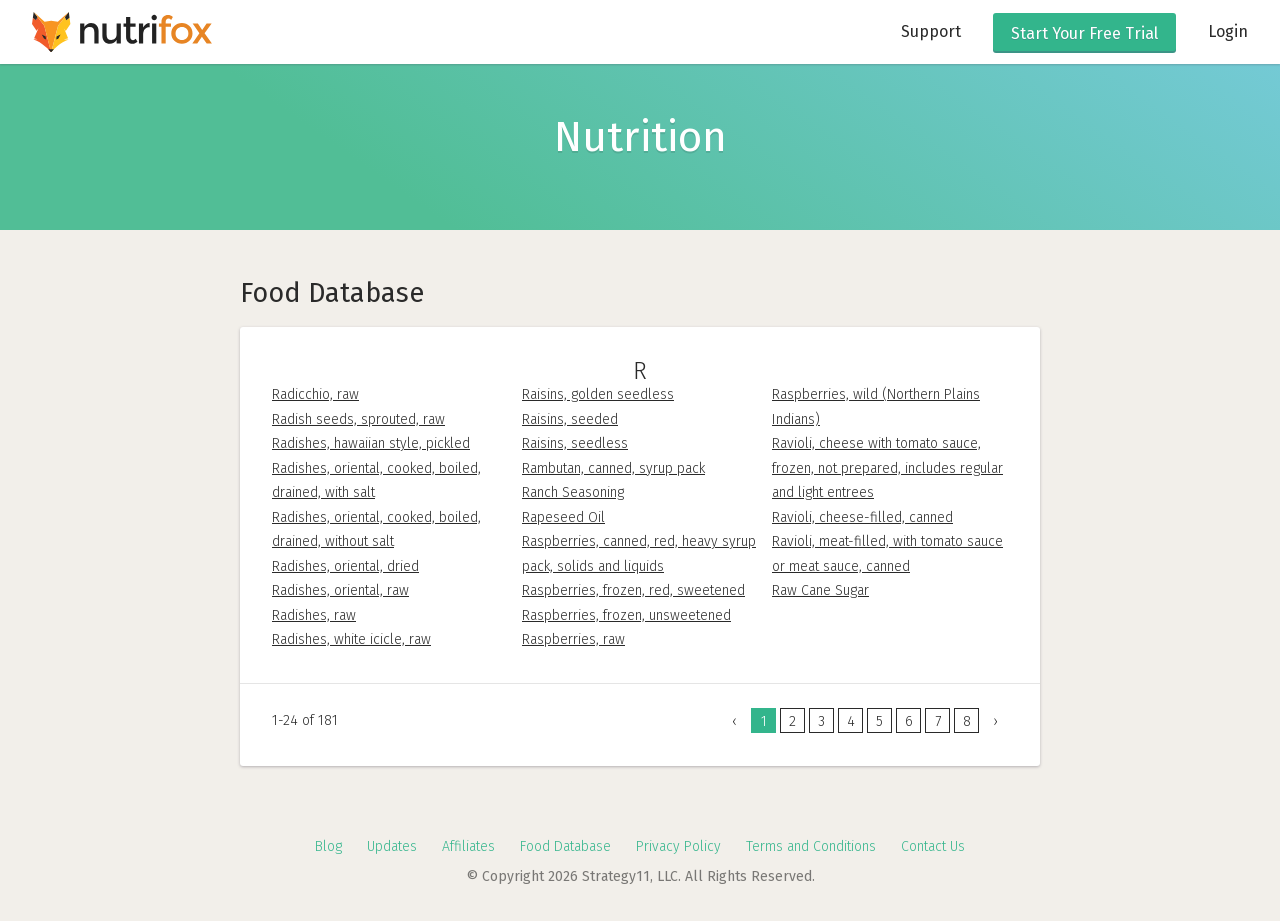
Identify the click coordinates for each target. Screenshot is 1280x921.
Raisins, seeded (570, 419)
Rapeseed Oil (563, 517)
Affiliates (468, 846)
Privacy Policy (678, 846)
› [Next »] (995, 721)
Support (931, 31)
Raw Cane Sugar (820, 590)
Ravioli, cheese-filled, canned (862, 517)
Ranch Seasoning (573, 492)
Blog (328, 846)
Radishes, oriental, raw (340, 590)
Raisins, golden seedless (598, 394)
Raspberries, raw (573, 639)
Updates (392, 846)
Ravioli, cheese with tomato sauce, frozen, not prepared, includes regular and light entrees (887, 468)
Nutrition (640, 137)
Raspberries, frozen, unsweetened (626, 615)
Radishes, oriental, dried (345, 566)
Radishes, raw (314, 615)
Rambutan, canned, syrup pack (613, 468)
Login (1228, 31)
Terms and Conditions (811, 846)
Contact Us (933, 846)
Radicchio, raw (315, 394)
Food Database (565, 846)
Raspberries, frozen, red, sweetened (633, 590)
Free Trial (1084, 33)
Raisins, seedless (575, 443)
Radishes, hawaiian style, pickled (371, 443)
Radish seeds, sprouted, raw (358, 419)
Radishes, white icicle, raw (351, 639)
